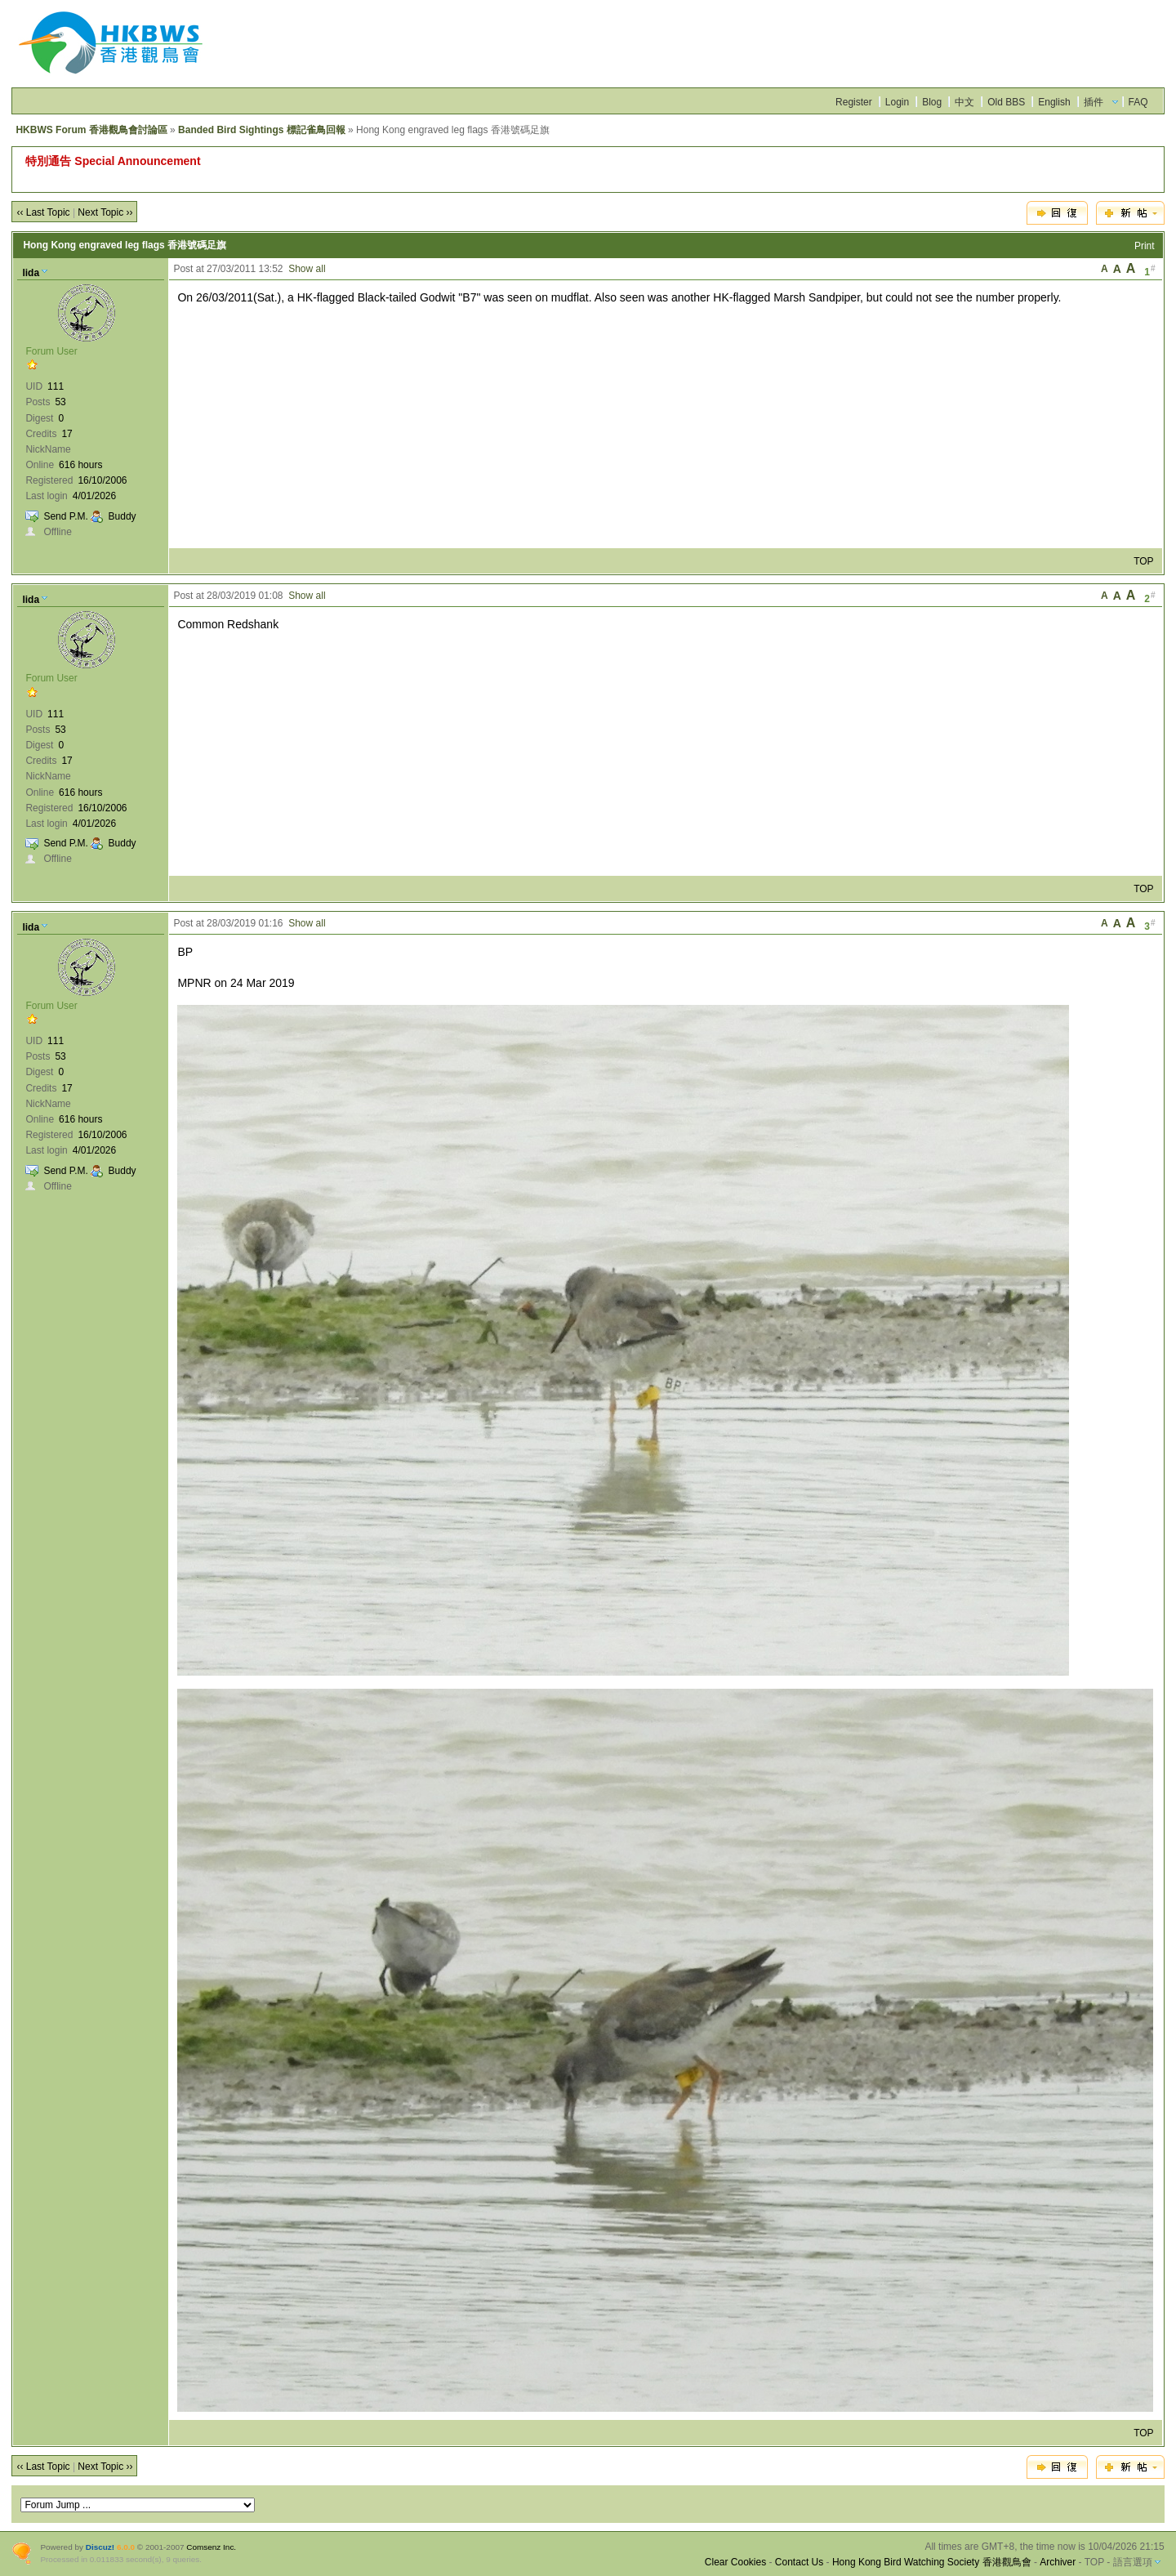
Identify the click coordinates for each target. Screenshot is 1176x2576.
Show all (306, 269)
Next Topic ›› (105, 212)
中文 (964, 102)
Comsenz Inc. (211, 2547)
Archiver (1058, 2562)
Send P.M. (65, 516)
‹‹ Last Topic (42, 212)
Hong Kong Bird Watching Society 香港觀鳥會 (931, 2562)
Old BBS (1006, 102)
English (1054, 102)
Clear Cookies (735, 2562)
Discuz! (100, 2547)
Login (897, 102)
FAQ (1138, 102)
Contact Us (799, 2562)
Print (1144, 246)
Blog (932, 102)
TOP (1143, 561)
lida (30, 273)
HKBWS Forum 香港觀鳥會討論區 (91, 130)
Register (853, 102)
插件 (1093, 102)
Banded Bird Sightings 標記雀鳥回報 (261, 130)
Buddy (122, 516)
